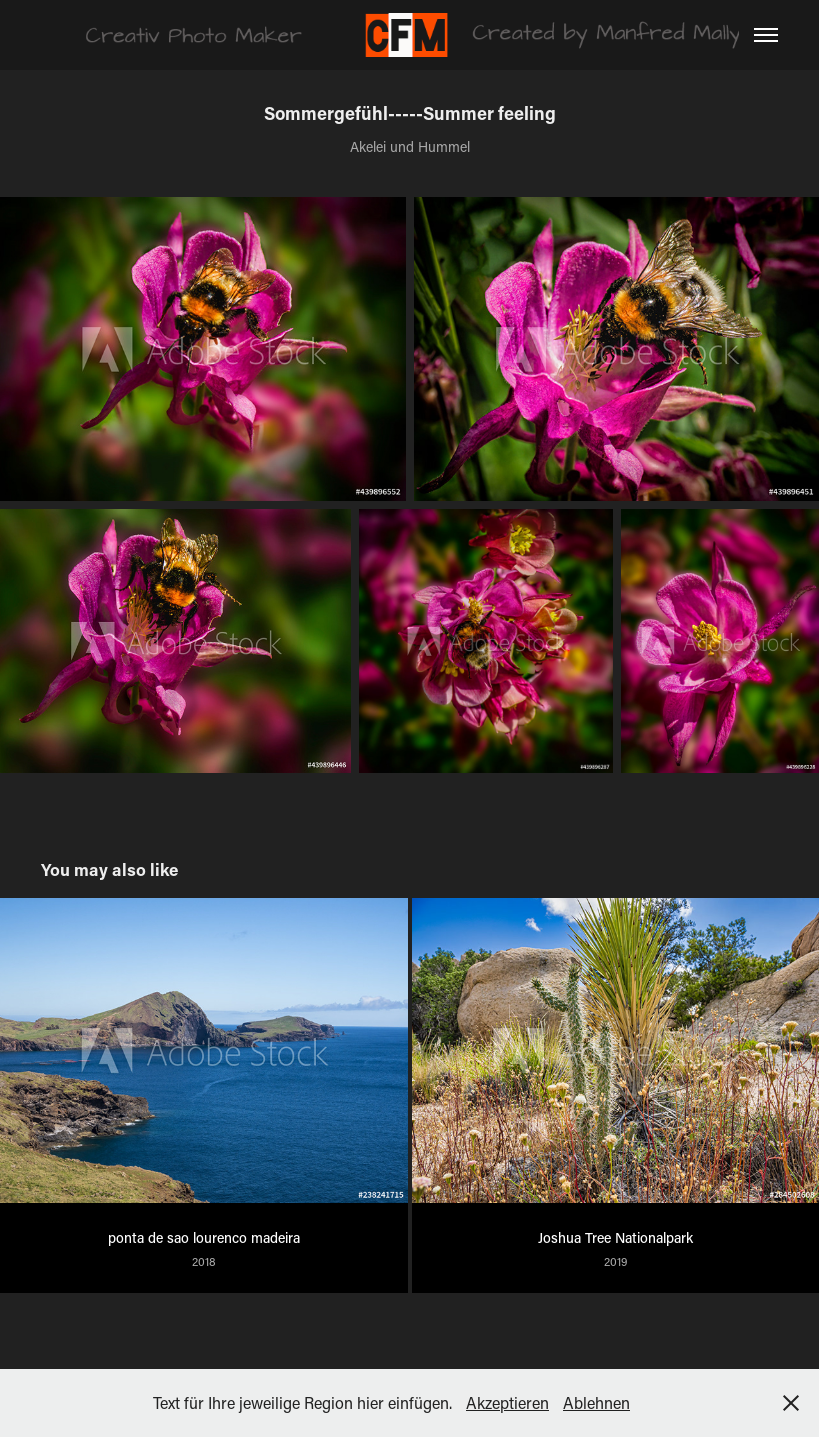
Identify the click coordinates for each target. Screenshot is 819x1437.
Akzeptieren (507, 1402)
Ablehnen (596, 1402)
